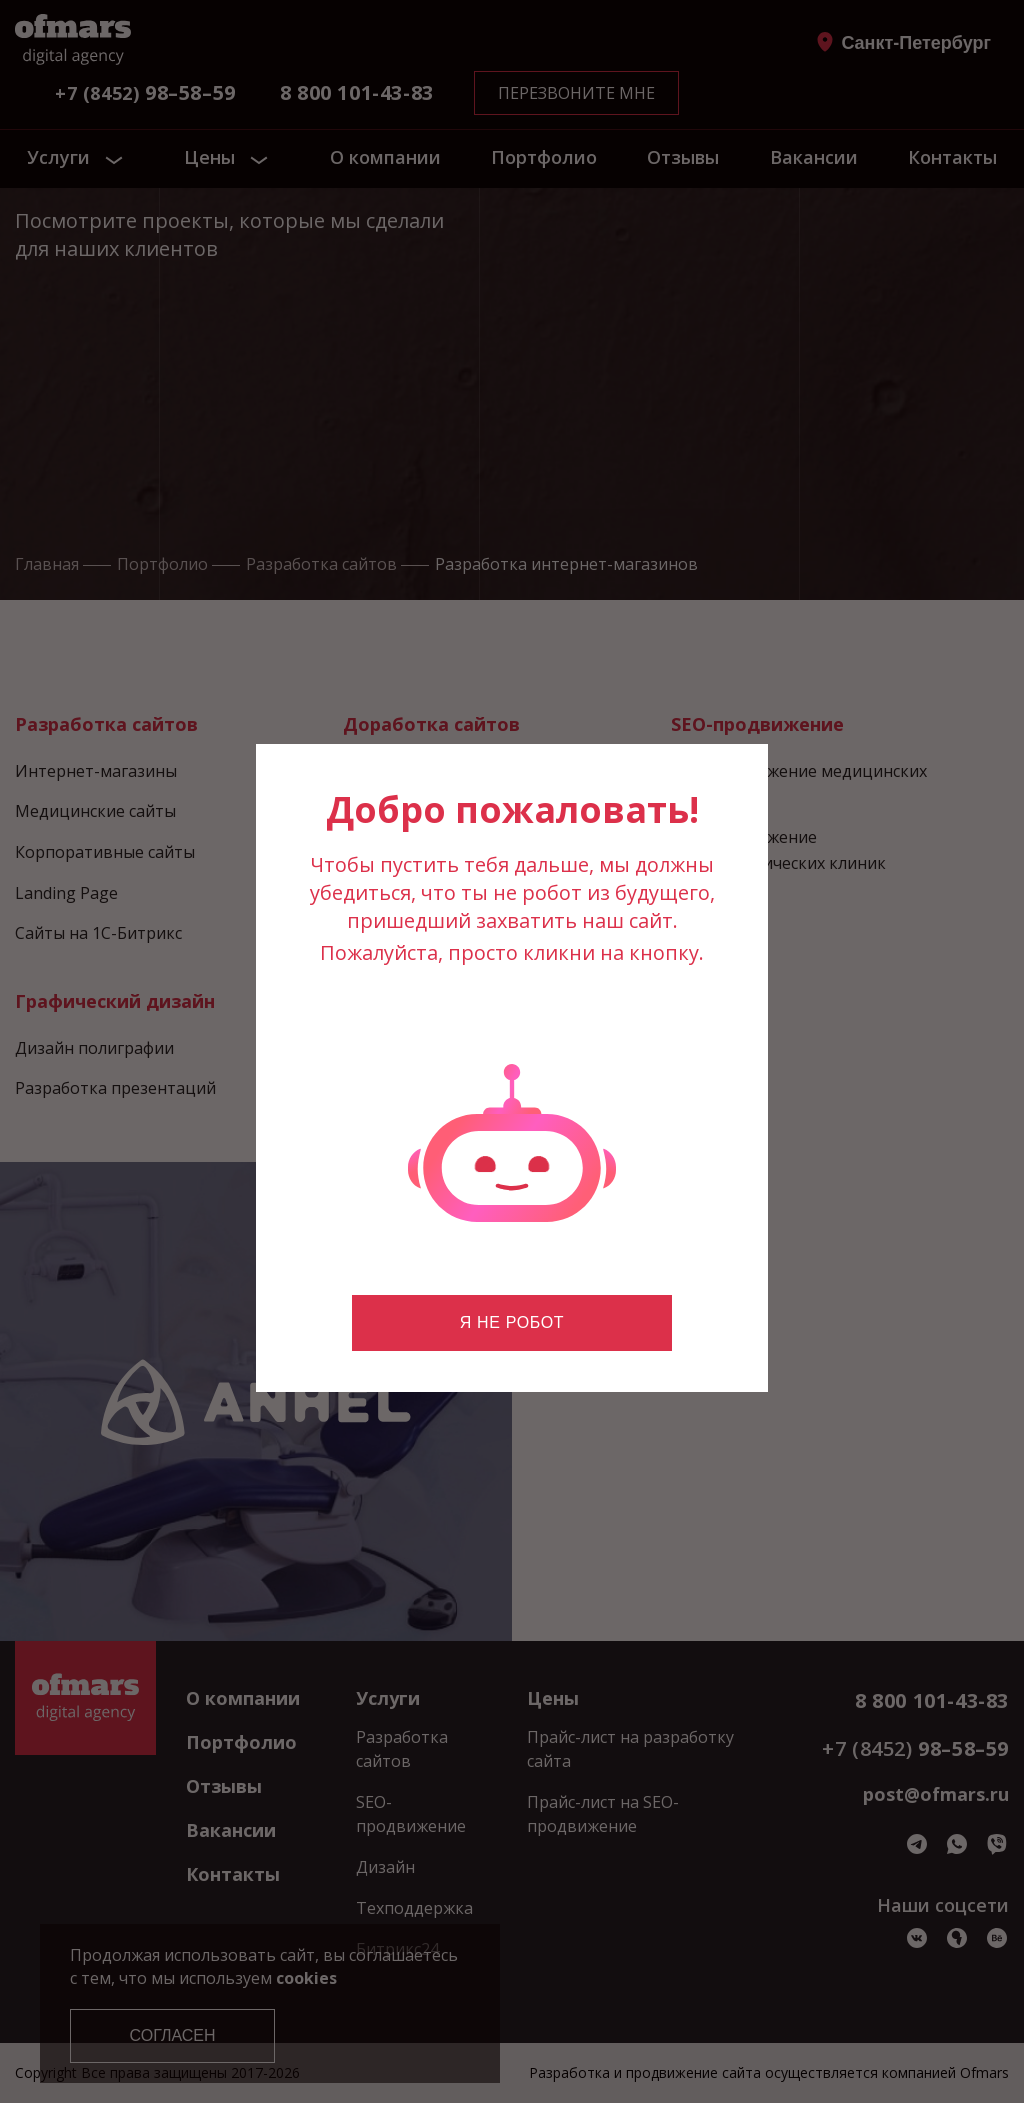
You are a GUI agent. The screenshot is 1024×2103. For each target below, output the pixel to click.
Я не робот (512, 1322)
